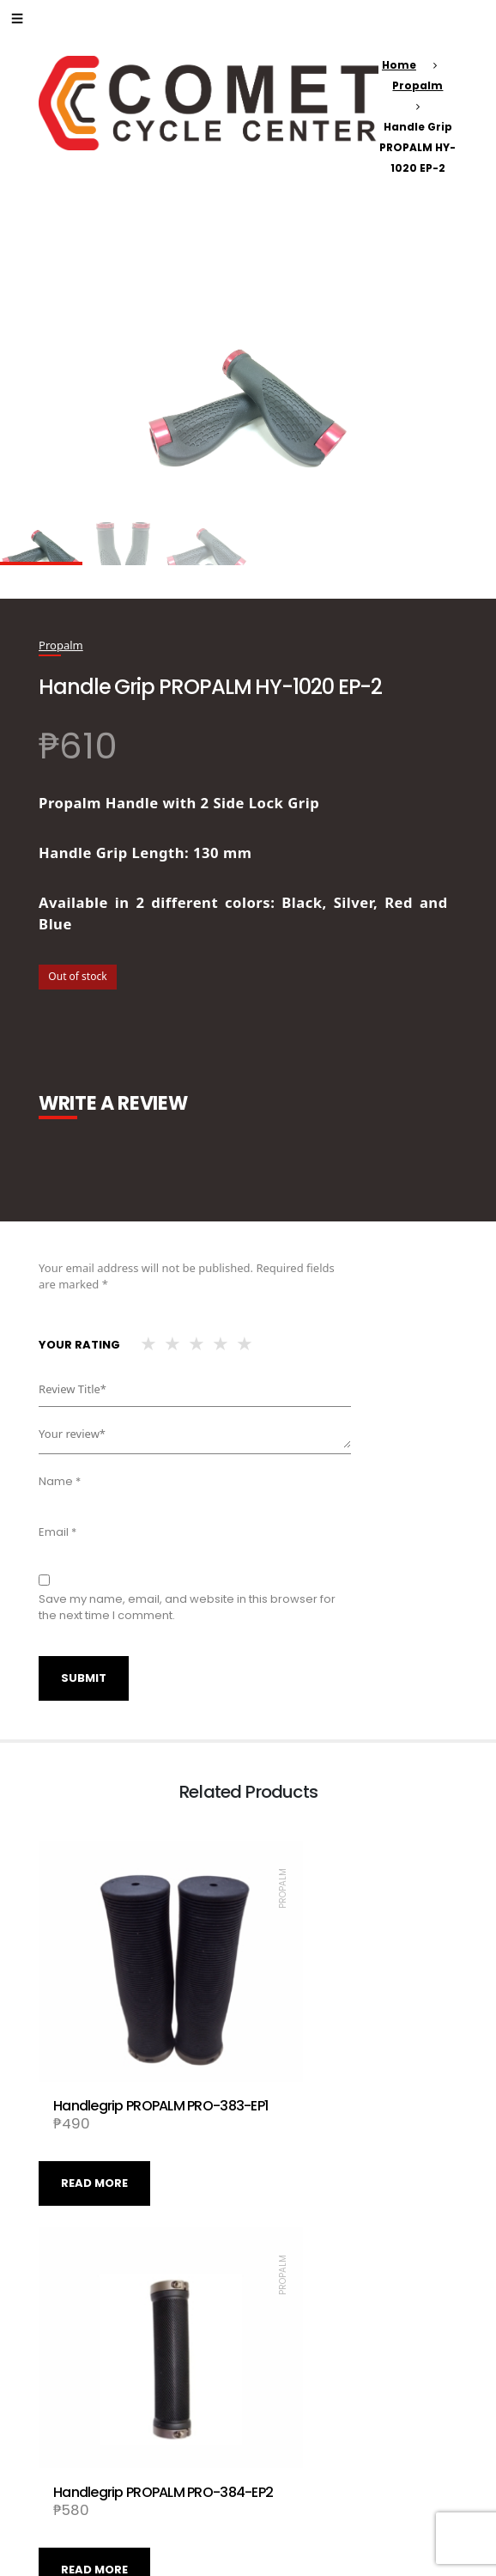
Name (60, 1481)
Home (399, 65)
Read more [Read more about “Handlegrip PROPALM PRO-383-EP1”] (94, 2126)
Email (57, 1532)
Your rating (79, 1345)
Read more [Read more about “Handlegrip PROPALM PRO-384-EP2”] (303, 2126)
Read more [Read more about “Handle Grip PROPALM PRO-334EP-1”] (94, 2457)
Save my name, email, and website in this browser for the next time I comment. (187, 1607)
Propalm (417, 85)
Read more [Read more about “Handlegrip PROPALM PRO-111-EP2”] (303, 2457)
